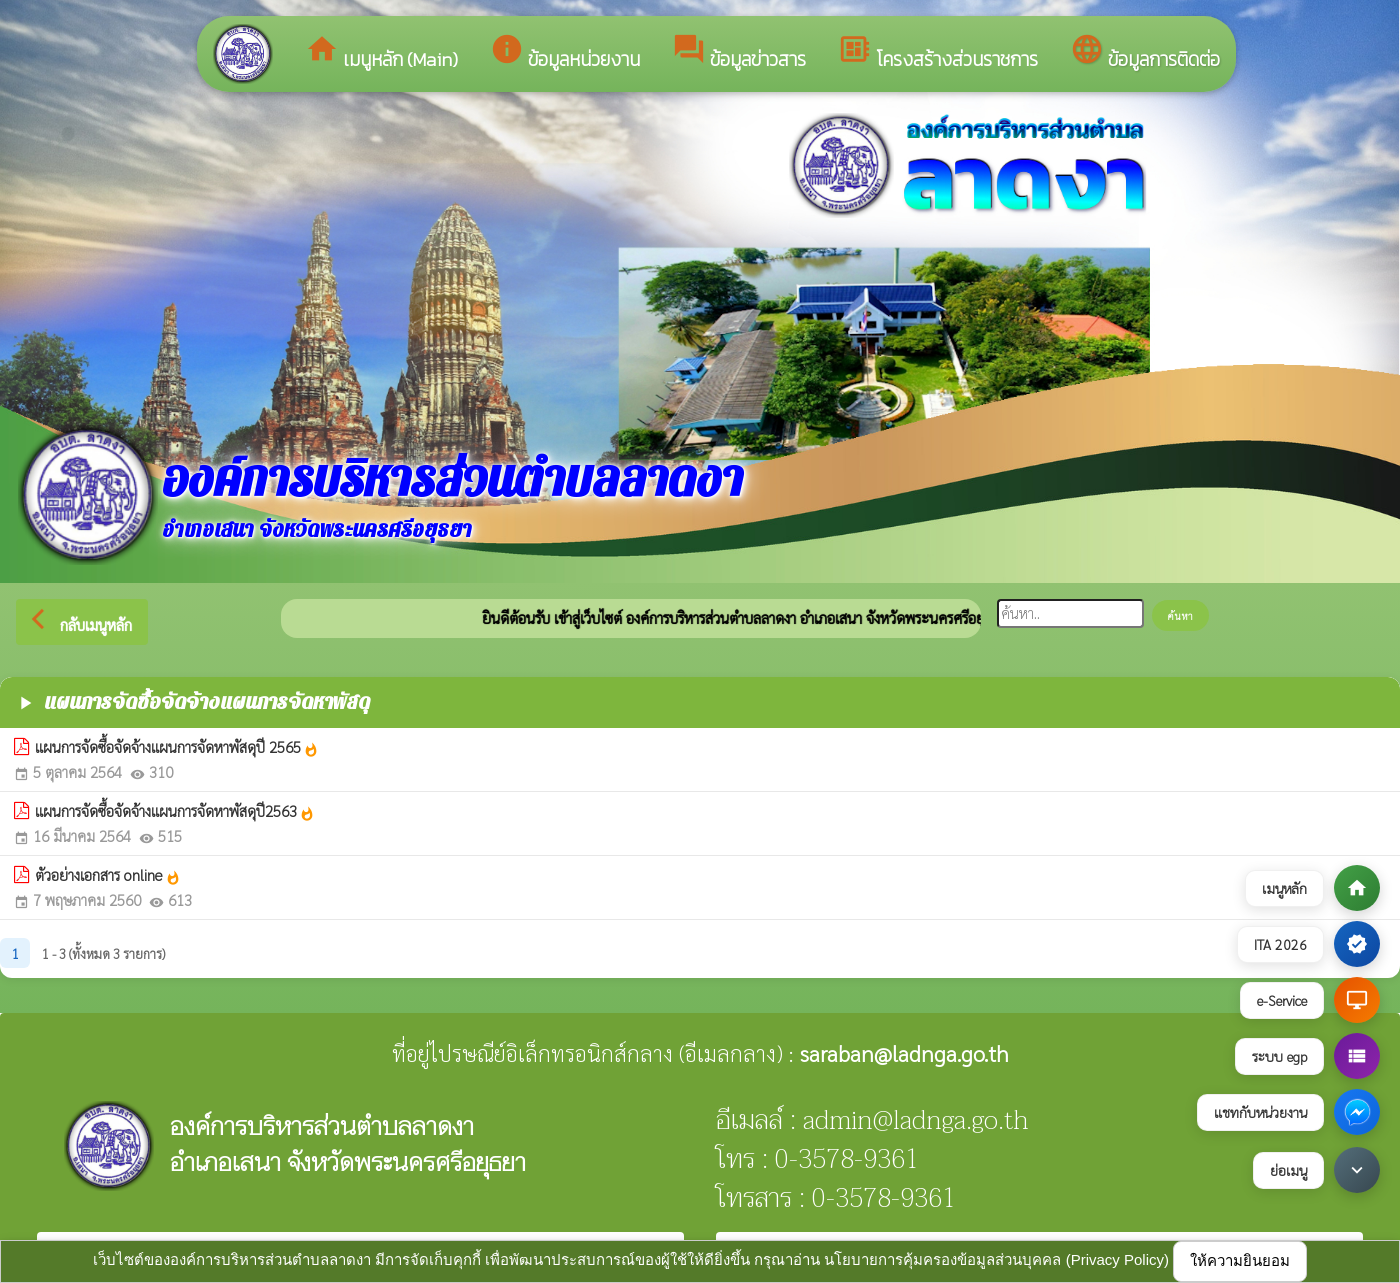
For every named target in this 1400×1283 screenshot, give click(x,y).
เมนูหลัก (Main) (381, 53)
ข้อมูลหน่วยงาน (565, 53)
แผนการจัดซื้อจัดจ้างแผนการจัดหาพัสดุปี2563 (175, 811)
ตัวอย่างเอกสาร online (108, 875)
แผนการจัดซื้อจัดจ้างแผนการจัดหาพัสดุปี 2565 (177, 747)
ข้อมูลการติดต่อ (1145, 53)
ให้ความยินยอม (1240, 1260)
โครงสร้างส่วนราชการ (938, 53)
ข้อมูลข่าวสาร (739, 53)
